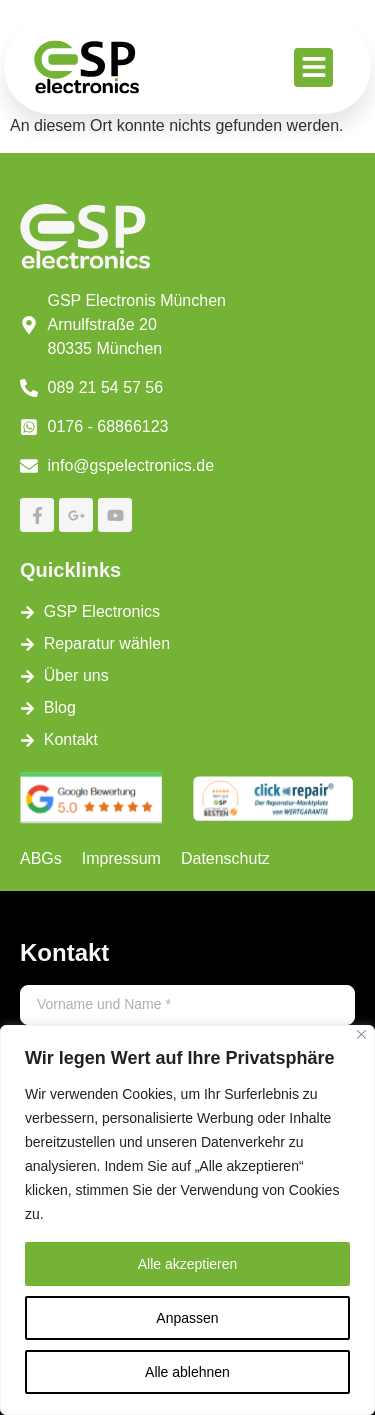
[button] (313, 67)
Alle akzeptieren (188, 1264)
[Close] (361, 1034)
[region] (187, 1220)
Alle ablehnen (187, 1372)
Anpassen (187, 1318)
